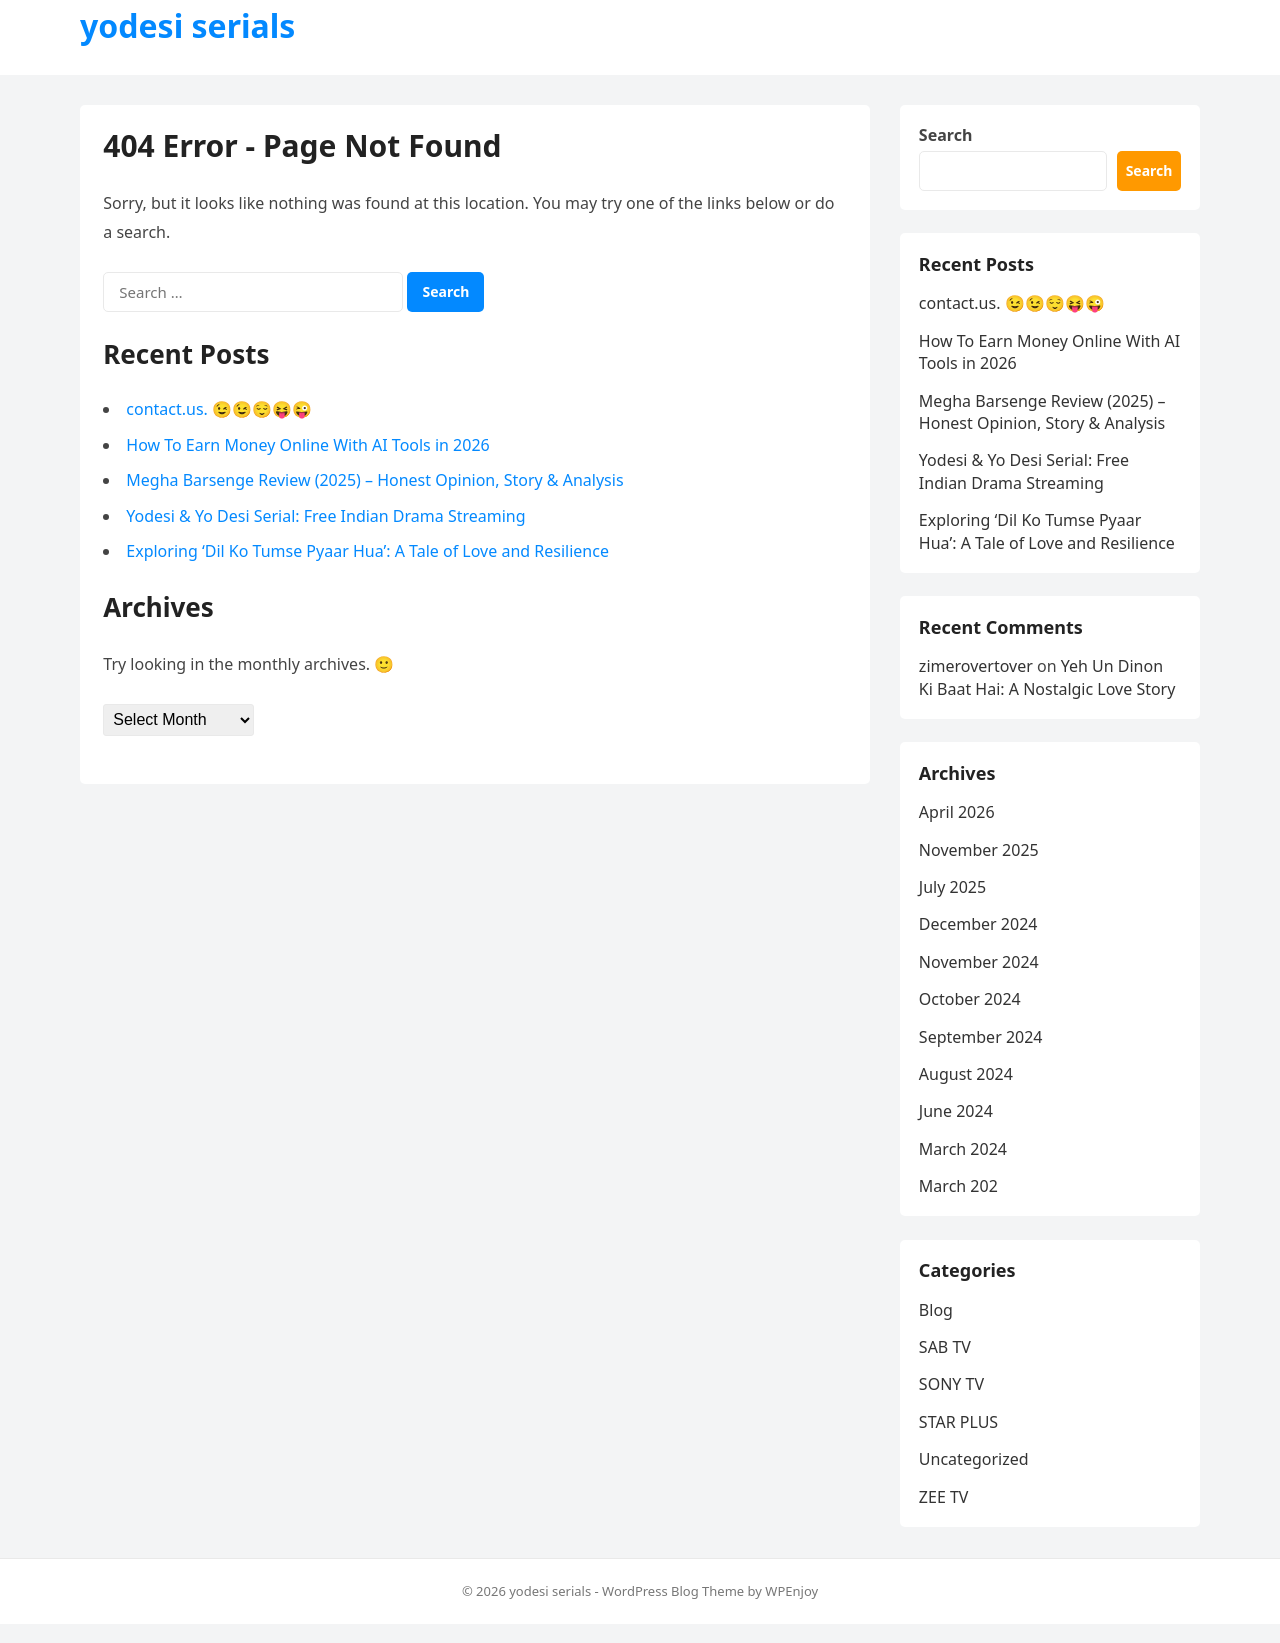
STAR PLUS (959, 1439)
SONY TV (952, 1402)
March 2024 (964, 1162)
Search (946, 136)
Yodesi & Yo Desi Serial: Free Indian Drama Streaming (327, 518)
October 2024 (971, 1012)
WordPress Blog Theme (673, 1609)
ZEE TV (945, 1514)
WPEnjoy (791, 1609)
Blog (937, 1327)
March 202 (959, 1199)
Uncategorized (975, 1476)
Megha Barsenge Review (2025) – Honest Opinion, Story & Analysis (376, 482)
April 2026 (958, 825)
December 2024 (979, 937)
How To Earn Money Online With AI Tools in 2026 (309, 446)
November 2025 (980, 863)
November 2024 (980, 975)
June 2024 (957, 1124)
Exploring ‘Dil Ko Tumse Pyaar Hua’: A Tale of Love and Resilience (369, 553)
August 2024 (967, 1087)
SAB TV (946, 1364)
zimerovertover (977, 675)
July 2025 (953, 900)
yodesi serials (187, 26)
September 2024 (982, 1050)
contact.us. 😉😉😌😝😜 (221, 411)
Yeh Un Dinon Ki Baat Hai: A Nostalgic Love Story (1048, 686)
